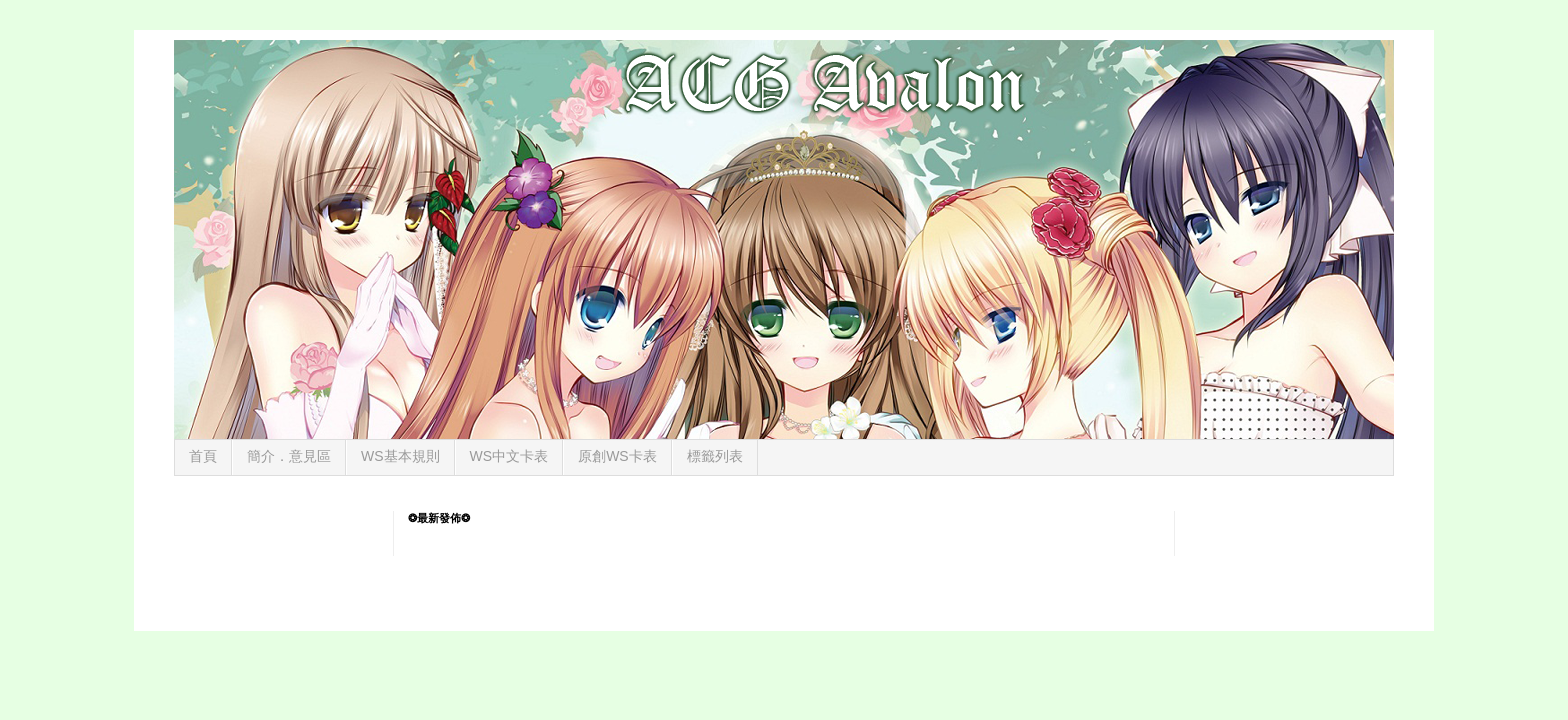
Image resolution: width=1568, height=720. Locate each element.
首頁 (203, 456)
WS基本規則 (400, 456)
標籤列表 (715, 456)
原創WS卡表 (617, 456)
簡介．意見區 (289, 456)
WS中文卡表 (509, 456)
